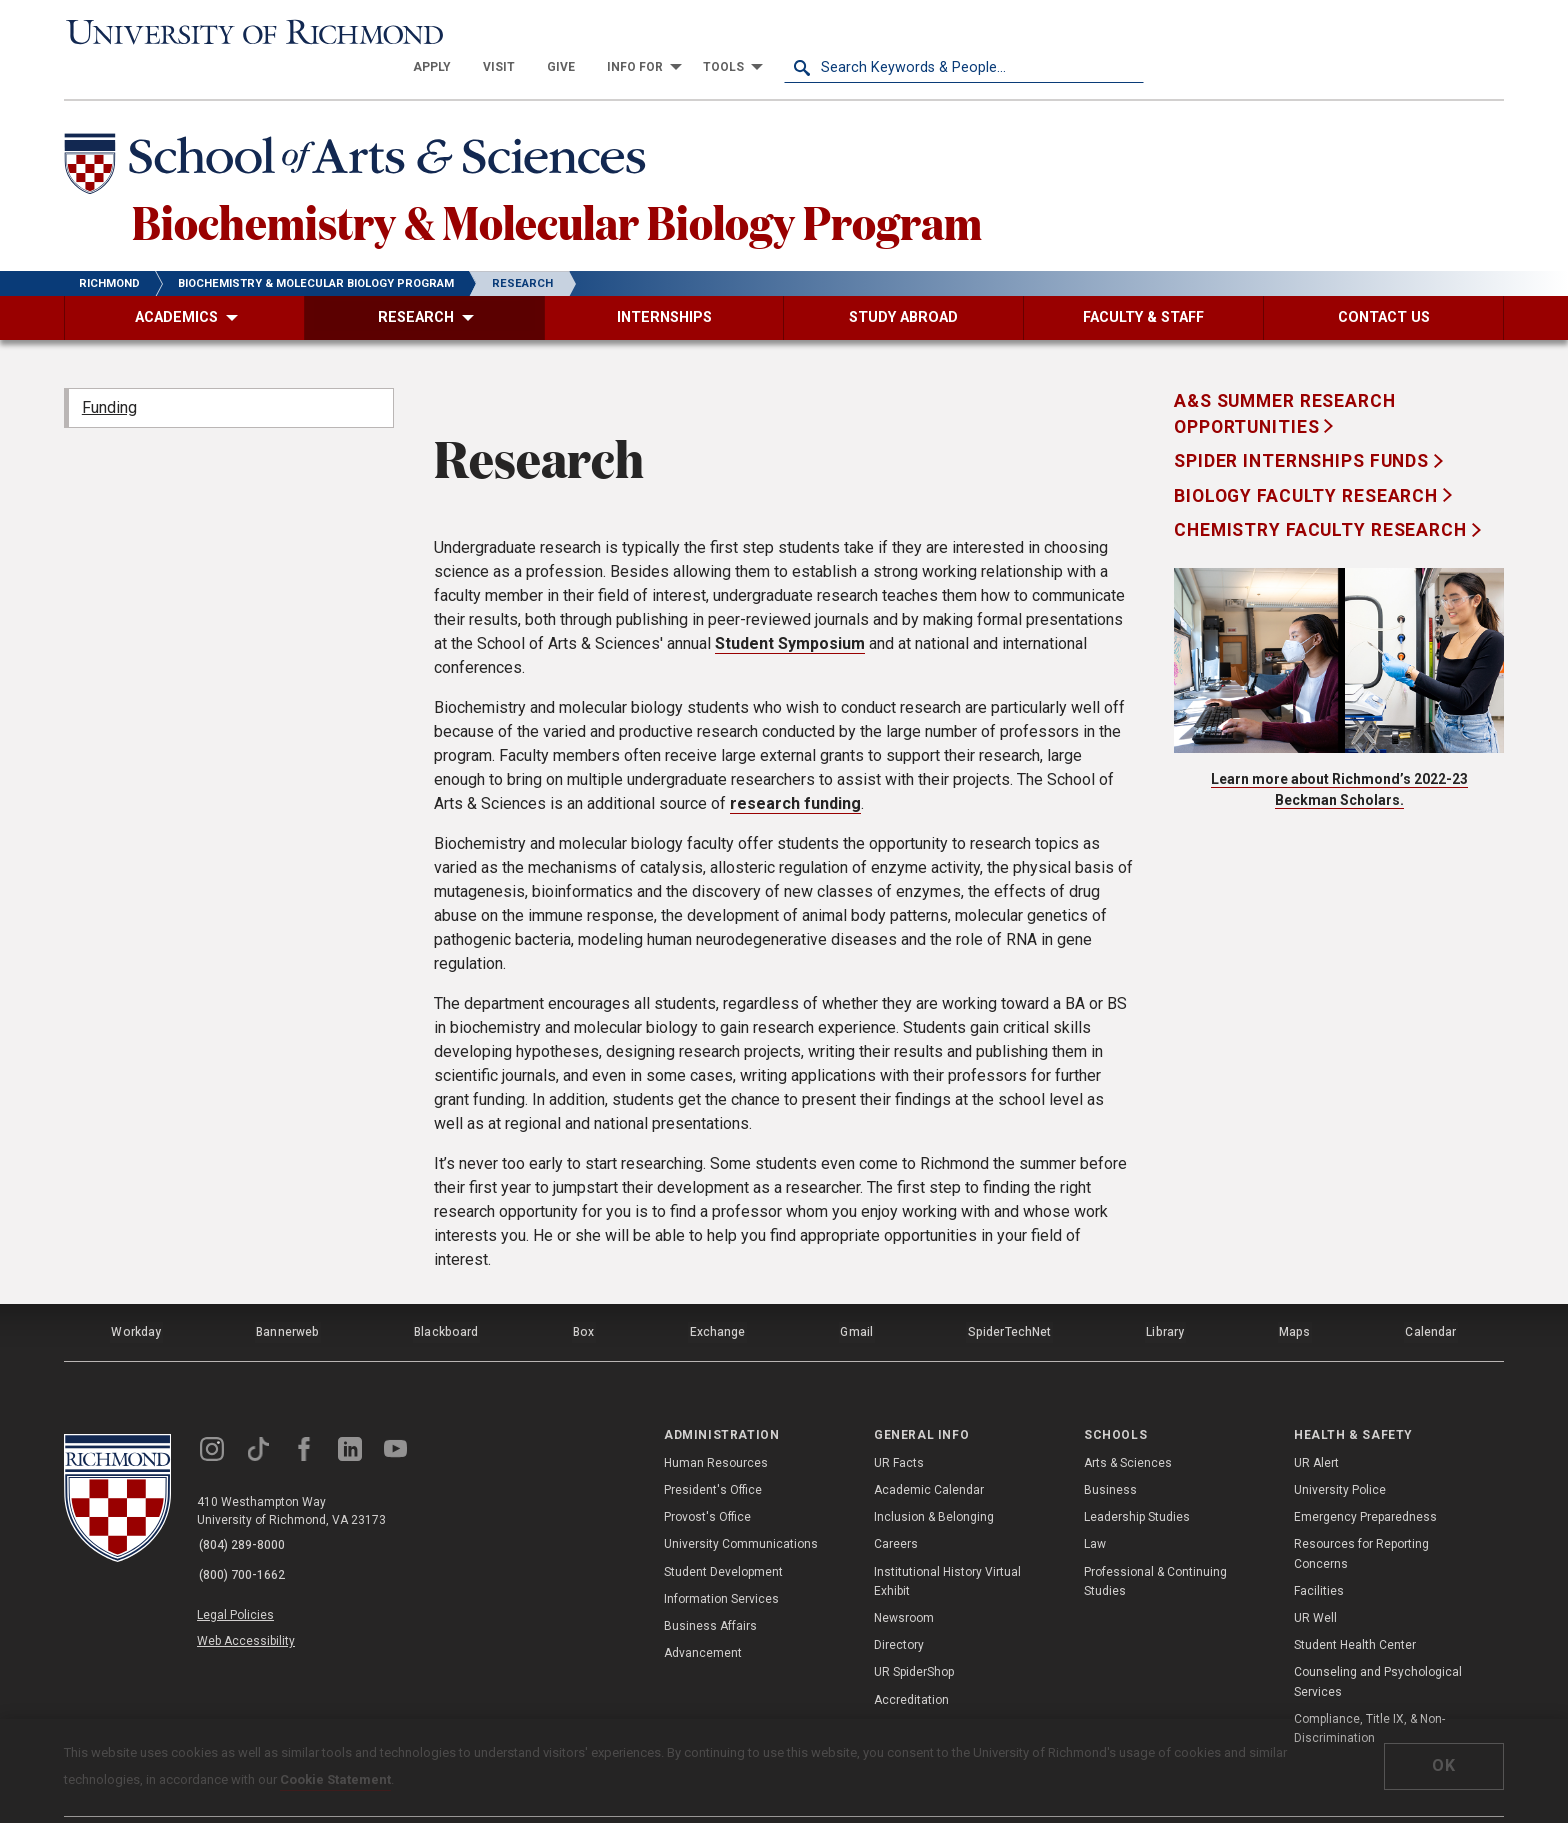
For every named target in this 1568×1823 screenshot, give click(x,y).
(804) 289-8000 (245, 1510)
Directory (899, 1610)
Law (1095, 1509)
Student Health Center (1355, 1610)
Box (583, 1300)
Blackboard (446, 1300)
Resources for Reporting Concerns (1361, 1518)
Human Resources (716, 1427)
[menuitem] (792, 32)
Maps (1294, 1300)
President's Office (713, 1454)
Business (1110, 1454)
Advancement (703, 1618)
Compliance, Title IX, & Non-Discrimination (1369, 1692)
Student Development (723, 1536)
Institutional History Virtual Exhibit (947, 1545)
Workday (136, 1300)
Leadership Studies (1137, 1482)
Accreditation (911, 1664)
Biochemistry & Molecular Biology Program (584, 189)
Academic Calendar (929, 1454)
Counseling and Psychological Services (1378, 1646)
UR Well (1315, 1582)
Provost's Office (707, 1482)
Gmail (858, 1300)
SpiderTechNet (1011, 1300)
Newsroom (904, 1582)
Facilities (1319, 1555)
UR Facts (899, 1427)
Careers (896, 1509)
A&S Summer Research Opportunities (1285, 384)
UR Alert (1316, 1427)
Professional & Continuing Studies (1155, 1545)
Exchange (718, 1300)
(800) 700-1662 (245, 1536)
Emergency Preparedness (1365, 1482)
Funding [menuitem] (109, 377)
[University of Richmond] (244, 32)
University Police (1340, 1454)
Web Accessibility (252, 1597)
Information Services (721, 1563)
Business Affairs (710, 1590)
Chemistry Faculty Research (1323, 501)
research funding (795, 774)
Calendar (1431, 1300)
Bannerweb (288, 1300)
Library (1165, 1300)
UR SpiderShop (914, 1637)
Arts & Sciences (1128, 1427)
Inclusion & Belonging (934, 1482)
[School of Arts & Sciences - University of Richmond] (368, 133)
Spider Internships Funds (1304, 432)
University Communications (741, 1509)
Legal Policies (241, 1574)
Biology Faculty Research (1308, 466)
